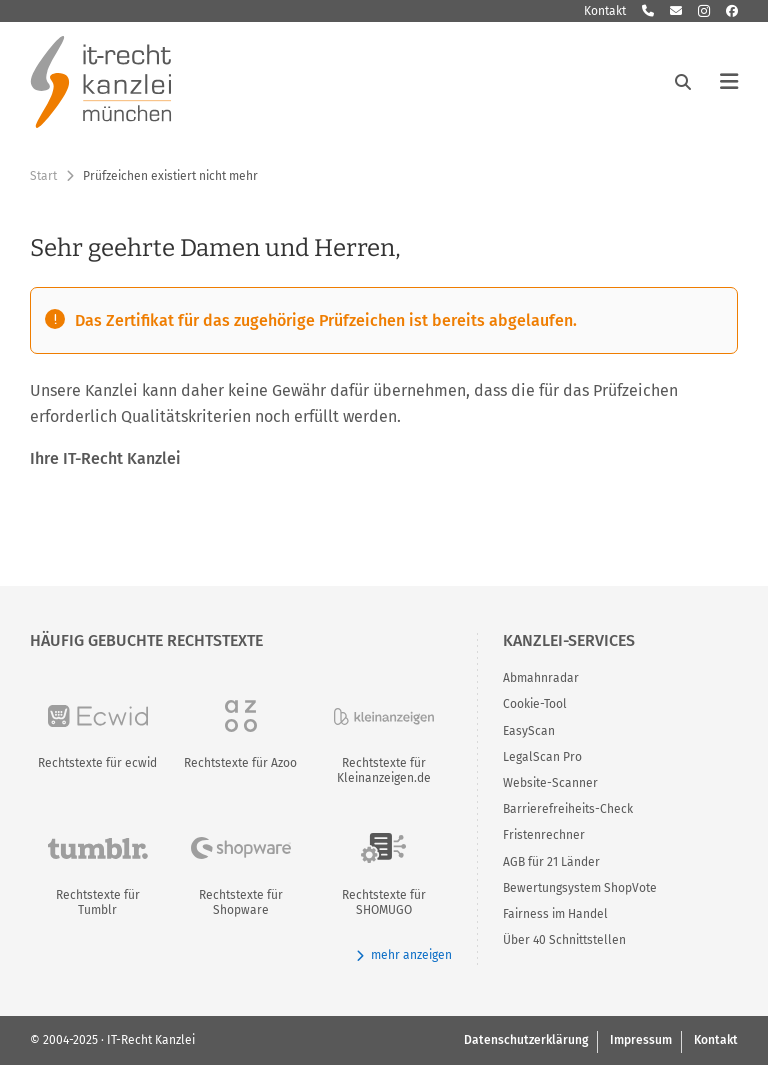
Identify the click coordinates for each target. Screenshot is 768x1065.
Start (43, 176)
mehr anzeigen (403, 955)
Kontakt (605, 11)
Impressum (641, 1040)
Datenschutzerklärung (526, 1040)
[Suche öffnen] (683, 82)
